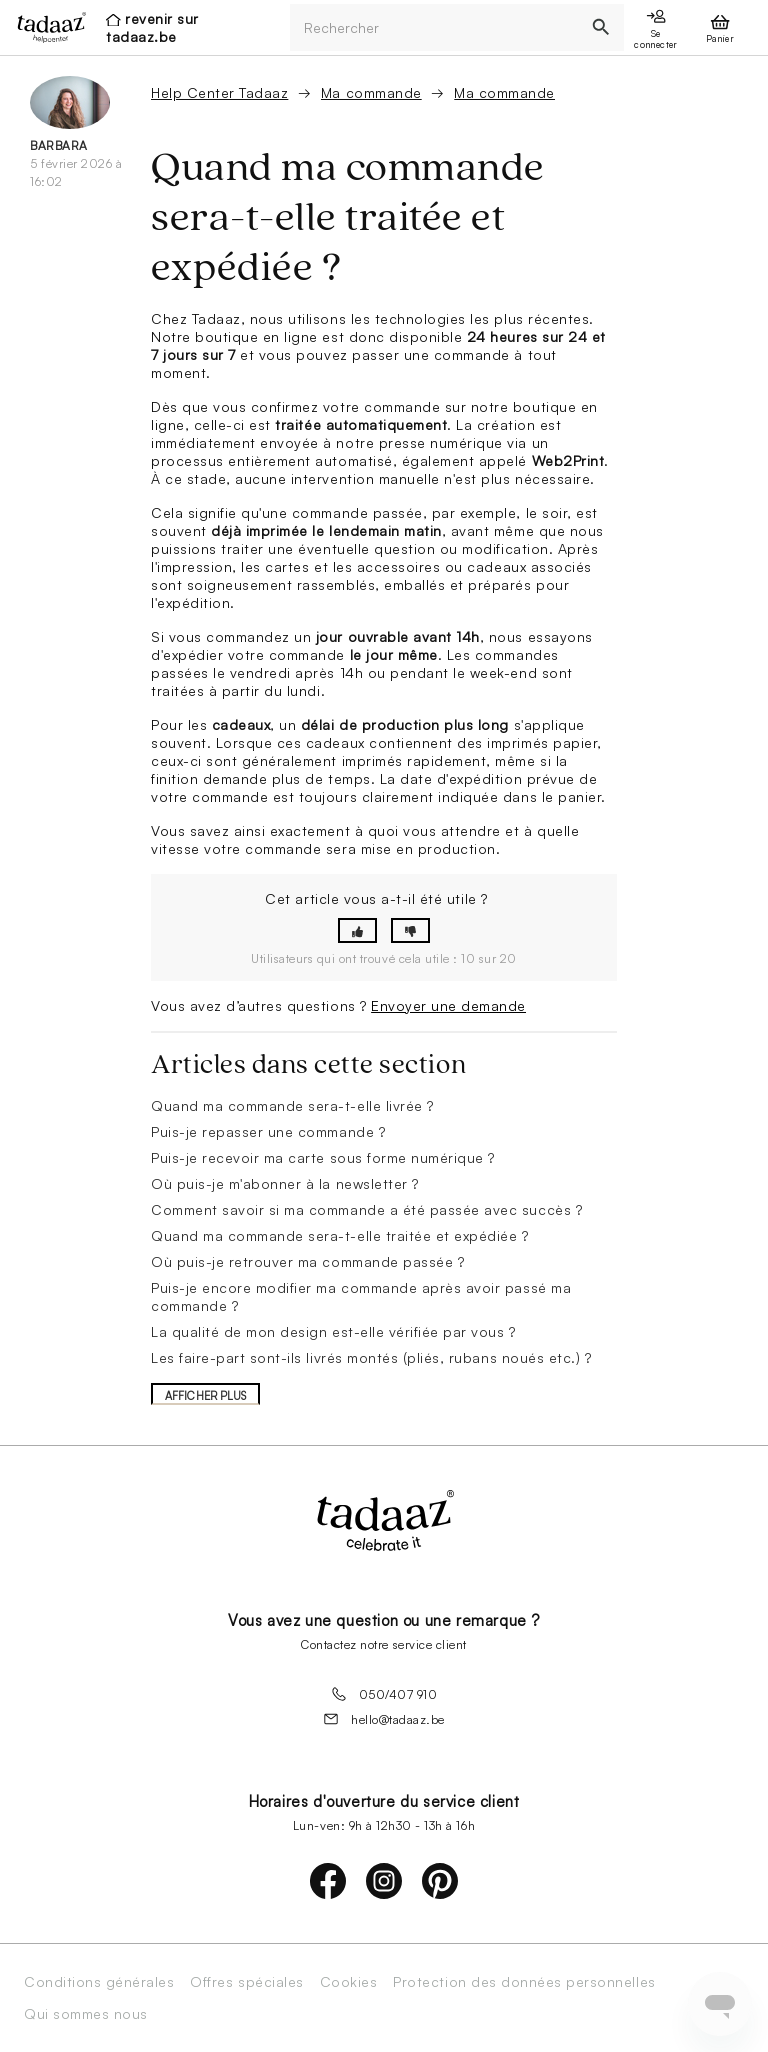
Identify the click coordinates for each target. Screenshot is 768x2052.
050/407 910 (384, 1694)
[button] (357, 930)
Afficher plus (205, 1396)
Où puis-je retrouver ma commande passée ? (307, 1261)
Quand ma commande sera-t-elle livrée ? (292, 1105)
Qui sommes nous (86, 2014)
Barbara (59, 145)
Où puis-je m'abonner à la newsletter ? (285, 1183)
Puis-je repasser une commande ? (268, 1131)
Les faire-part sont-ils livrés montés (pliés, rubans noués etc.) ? (371, 1357)
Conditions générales (99, 1982)
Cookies (349, 1982)
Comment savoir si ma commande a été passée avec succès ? (366, 1209)
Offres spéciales (246, 1982)
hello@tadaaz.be (384, 1719)
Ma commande (371, 92)
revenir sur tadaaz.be (152, 27)
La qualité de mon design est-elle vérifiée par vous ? (333, 1331)
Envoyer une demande (448, 1005)
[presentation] (46, 27)
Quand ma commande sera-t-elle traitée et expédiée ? (340, 1235)
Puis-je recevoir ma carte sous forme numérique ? (323, 1157)
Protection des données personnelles (524, 1982)
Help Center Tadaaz (219, 92)
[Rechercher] (434, 27)
